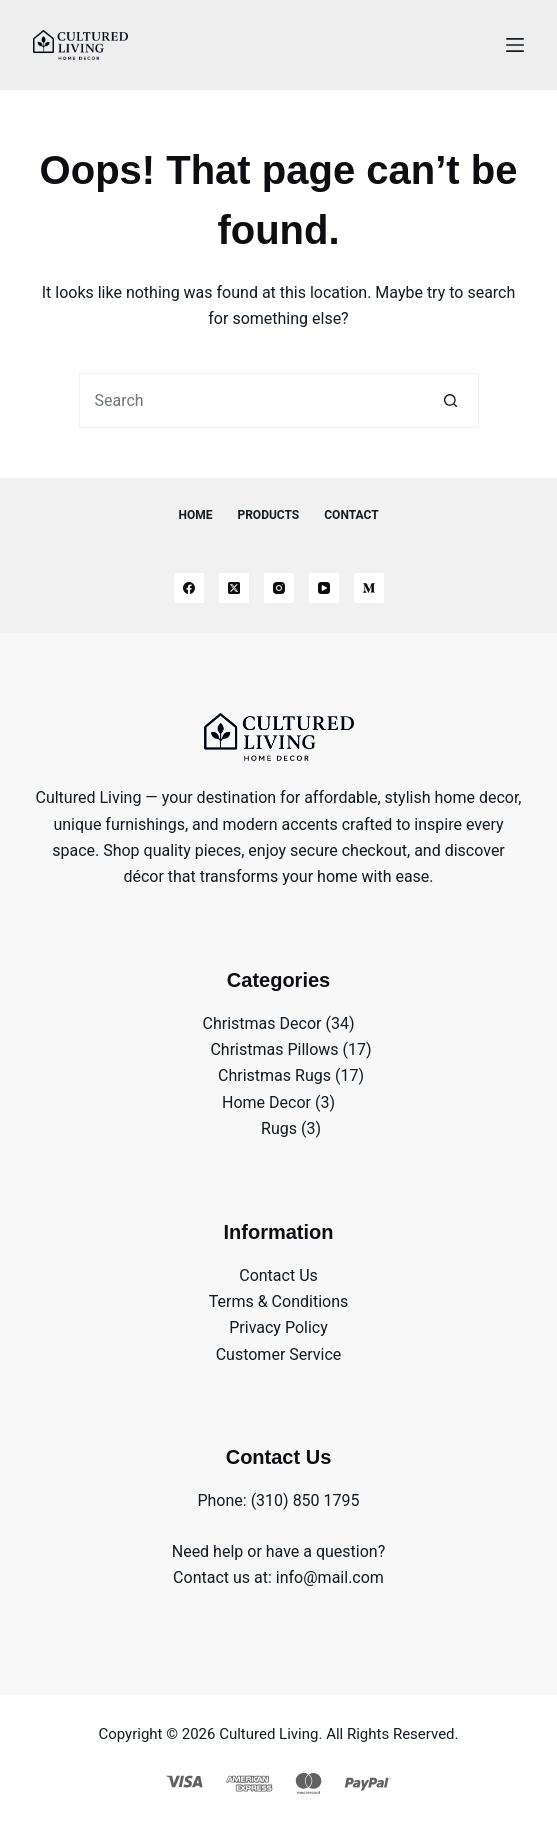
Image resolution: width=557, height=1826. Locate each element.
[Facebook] (189, 588)
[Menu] (515, 45)
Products (268, 515)
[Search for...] (251, 400)
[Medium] (369, 588)
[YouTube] (324, 588)
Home (195, 515)
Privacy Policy (278, 1327)
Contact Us (278, 1275)
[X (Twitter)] (234, 588)
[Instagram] (279, 588)
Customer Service (279, 1354)
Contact (351, 515)
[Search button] (451, 400)
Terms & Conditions (279, 1301)
